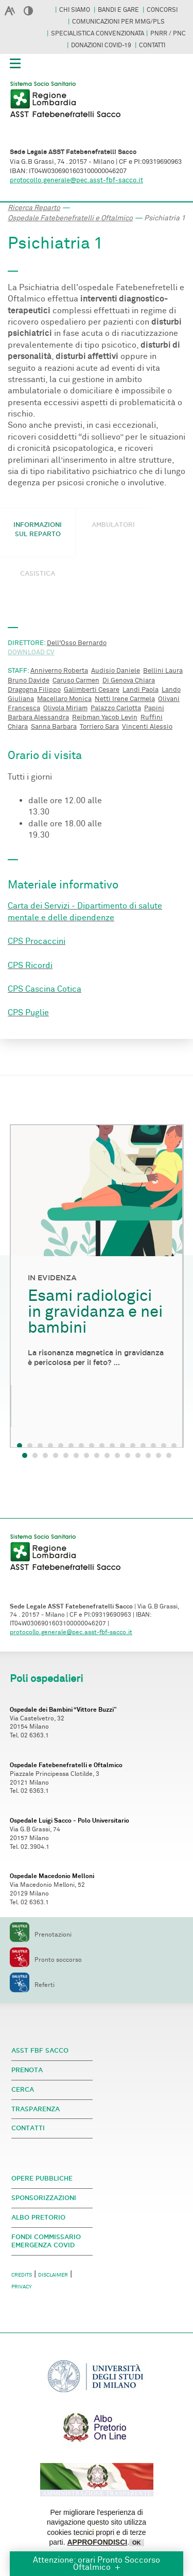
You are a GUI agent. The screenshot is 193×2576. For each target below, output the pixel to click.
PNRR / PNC (168, 33)
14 (158, 1455)
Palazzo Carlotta (116, 708)
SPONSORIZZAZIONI (43, 2197)
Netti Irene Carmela (125, 699)
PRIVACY (21, 2287)
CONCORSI (162, 9)
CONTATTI (152, 45)
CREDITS (21, 2275)
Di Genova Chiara (128, 680)
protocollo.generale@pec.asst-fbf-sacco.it (76, 180)
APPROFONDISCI (97, 2542)
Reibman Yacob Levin (104, 717)
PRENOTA (27, 2070)
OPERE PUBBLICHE (42, 2178)
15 (168, 1455)
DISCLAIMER (53, 2275)
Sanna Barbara (54, 727)
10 (117, 1455)
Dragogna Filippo (34, 690)
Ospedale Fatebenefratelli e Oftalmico (70, 218)
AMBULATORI (113, 524)
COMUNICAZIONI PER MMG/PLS (118, 21)
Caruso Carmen (75, 680)
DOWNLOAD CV (31, 652)
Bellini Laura (163, 671)
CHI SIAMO (75, 9)
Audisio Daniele (115, 671)
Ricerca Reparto (34, 207)
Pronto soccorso (46, 1960)
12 (138, 1455)
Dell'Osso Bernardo (77, 643)
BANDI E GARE (119, 9)
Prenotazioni (41, 1935)
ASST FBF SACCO (39, 2050)
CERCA (22, 2089)
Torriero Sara (99, 727)
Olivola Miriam (65, 708)
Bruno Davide (28, 680)
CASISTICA (37, 573)
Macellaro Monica (64, 699)
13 (148, 1455)
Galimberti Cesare (91, 690)
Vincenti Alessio (147, 727)
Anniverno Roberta (59, 671)
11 (127, 1455)
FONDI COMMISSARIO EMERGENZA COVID (46, 2241)
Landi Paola (140, 690)
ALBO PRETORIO (38, 2217)
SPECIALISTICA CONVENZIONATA (97, 33)
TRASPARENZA (35, 2109)
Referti (32, 1985)
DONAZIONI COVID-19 (102, 45)
